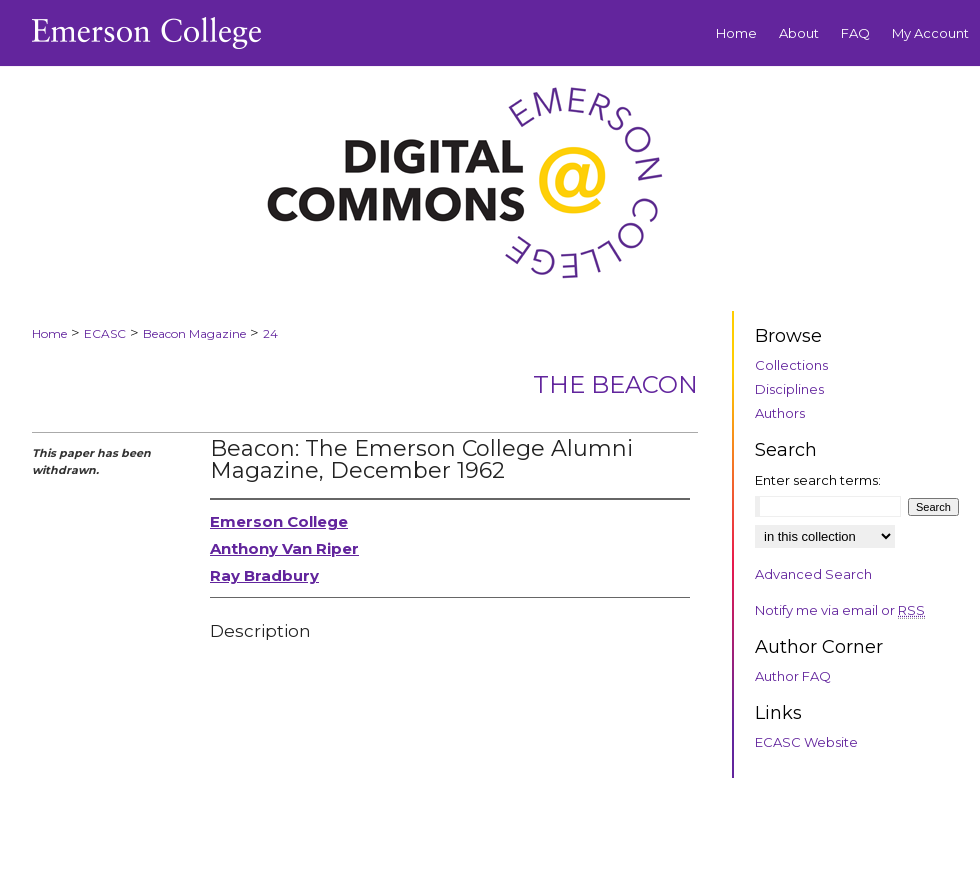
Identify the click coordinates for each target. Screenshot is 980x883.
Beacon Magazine (194, 333)
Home (49, 333)
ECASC (105, 333)
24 (270, 333)
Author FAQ (793, 676)
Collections (791, 365)
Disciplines (789, 389)
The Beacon (615, 384)
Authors (780, 413)
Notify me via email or (840, 610)
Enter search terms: (818, 480)
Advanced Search (813, 574)
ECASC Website (806, 742)
